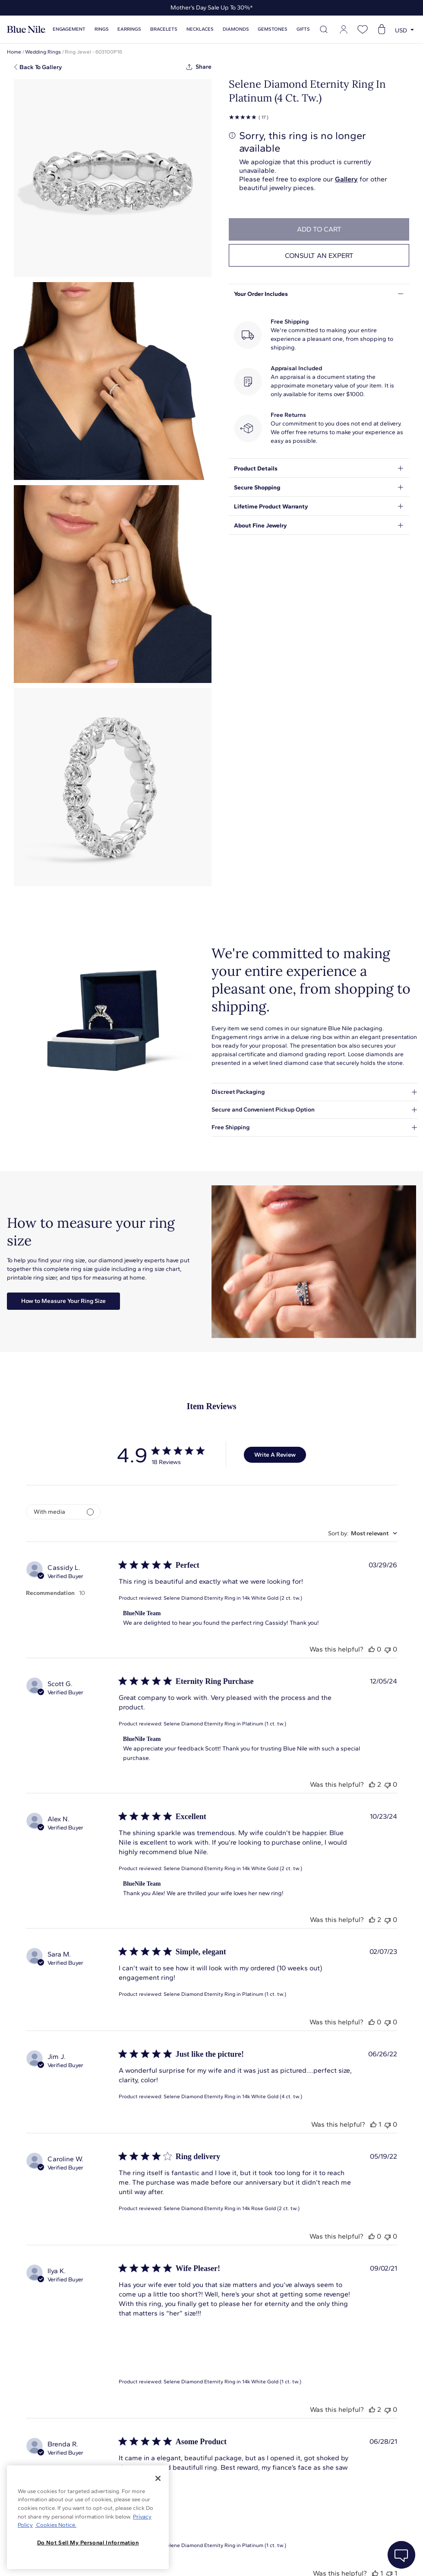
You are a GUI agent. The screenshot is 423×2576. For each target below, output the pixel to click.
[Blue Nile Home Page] (26, 29)
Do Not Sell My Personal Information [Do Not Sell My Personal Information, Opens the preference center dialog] (88, 2542)
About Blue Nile (194, 2558)
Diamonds (236, 29)
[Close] (157, 2478)
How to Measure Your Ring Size (63, 1301)
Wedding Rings (43, 52)
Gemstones (272, 29)
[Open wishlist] (363, 29)
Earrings (129, 29)
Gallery (346, 179)
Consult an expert (319, 255)
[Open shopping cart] (382, 29)
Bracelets (163, 29)
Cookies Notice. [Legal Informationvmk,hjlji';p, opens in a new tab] (55, 2525)
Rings (102, 29)
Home (14, 52)
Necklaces (200, 29)
